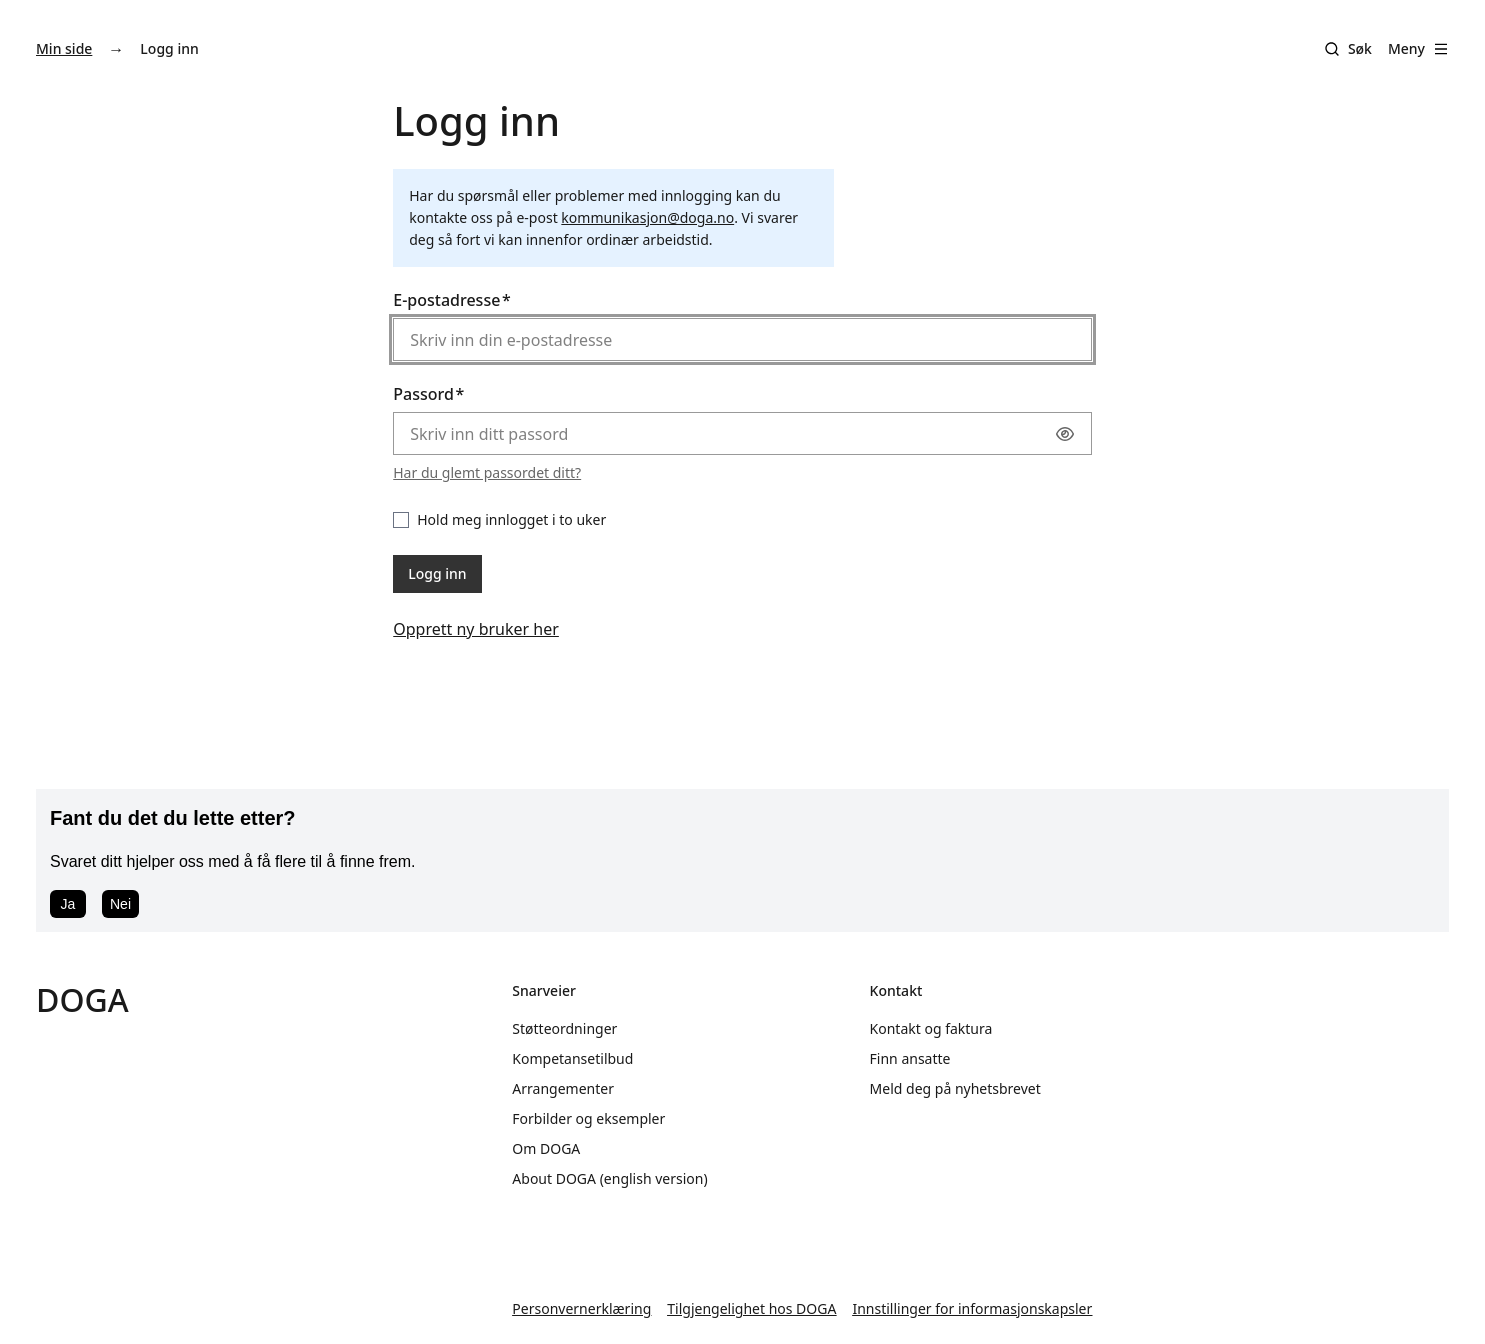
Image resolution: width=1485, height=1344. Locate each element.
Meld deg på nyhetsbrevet (955, 1088)
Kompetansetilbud (572, 1058)
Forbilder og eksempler (588, 1118)
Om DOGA (546, 1148)
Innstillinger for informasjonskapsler (972, 1308)
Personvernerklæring (581, 1308)
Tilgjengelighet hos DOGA (751, 1308)
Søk (1360, 48)
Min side (64, 48)
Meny (1418, 48)
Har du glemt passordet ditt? (487, 472)
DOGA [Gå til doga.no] (82, 999)
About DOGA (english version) (609, 1178)
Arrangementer (563, 1088)
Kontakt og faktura (931, 1028)
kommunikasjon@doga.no (647, 217)
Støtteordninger (564, 1028)
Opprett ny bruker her (476, 629)
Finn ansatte (910, 1058)
